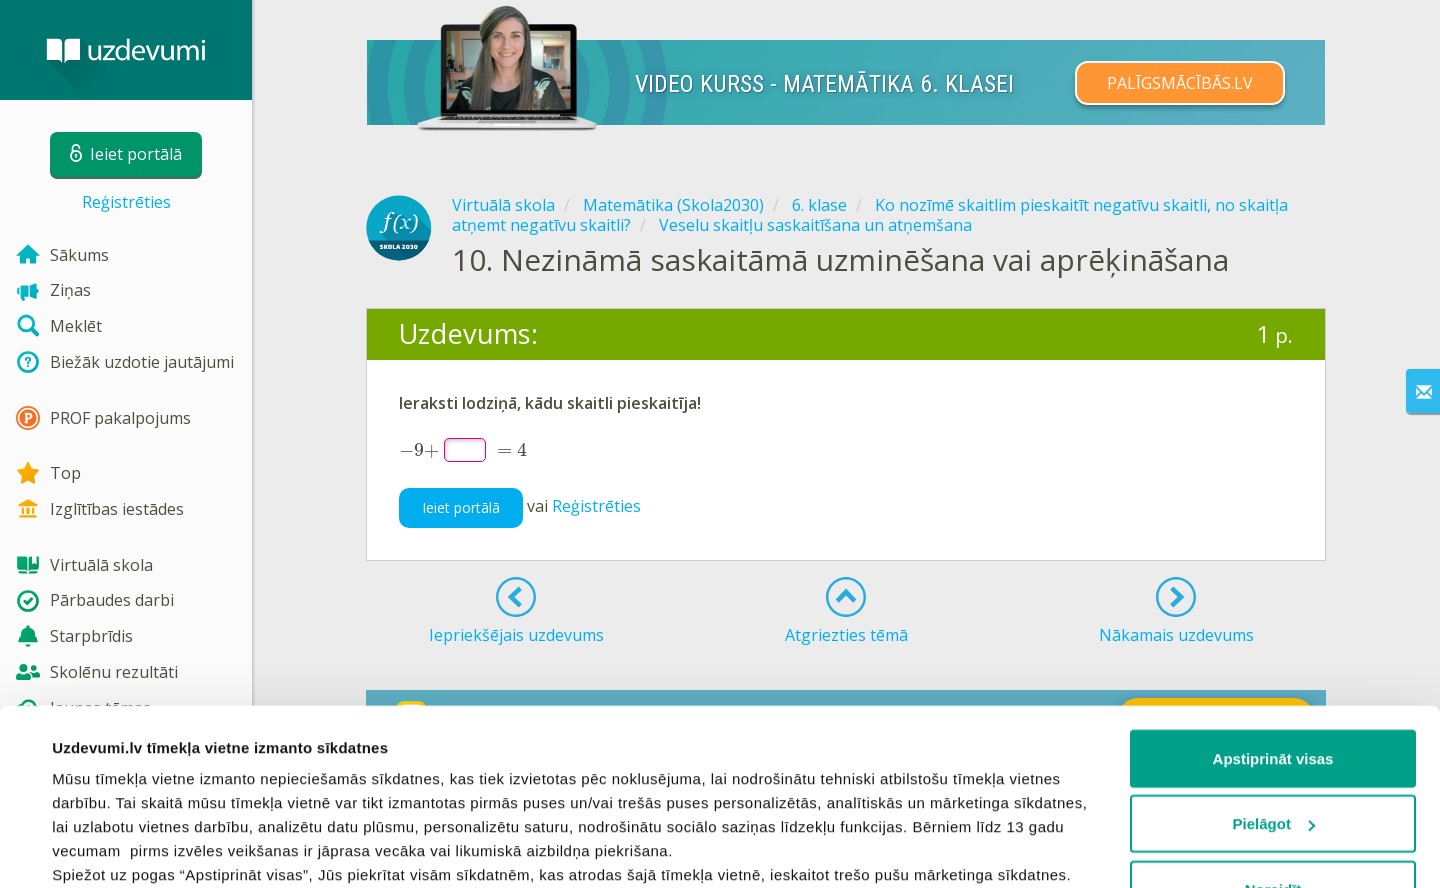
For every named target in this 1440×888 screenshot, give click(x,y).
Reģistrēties (126, 202)
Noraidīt (1273, 738)
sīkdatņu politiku (282, 795)
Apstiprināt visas (1273, 607)
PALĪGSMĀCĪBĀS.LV (1180, 83)
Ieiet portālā (461, 507)
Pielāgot (1274, 673)
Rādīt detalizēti (105, 848)
